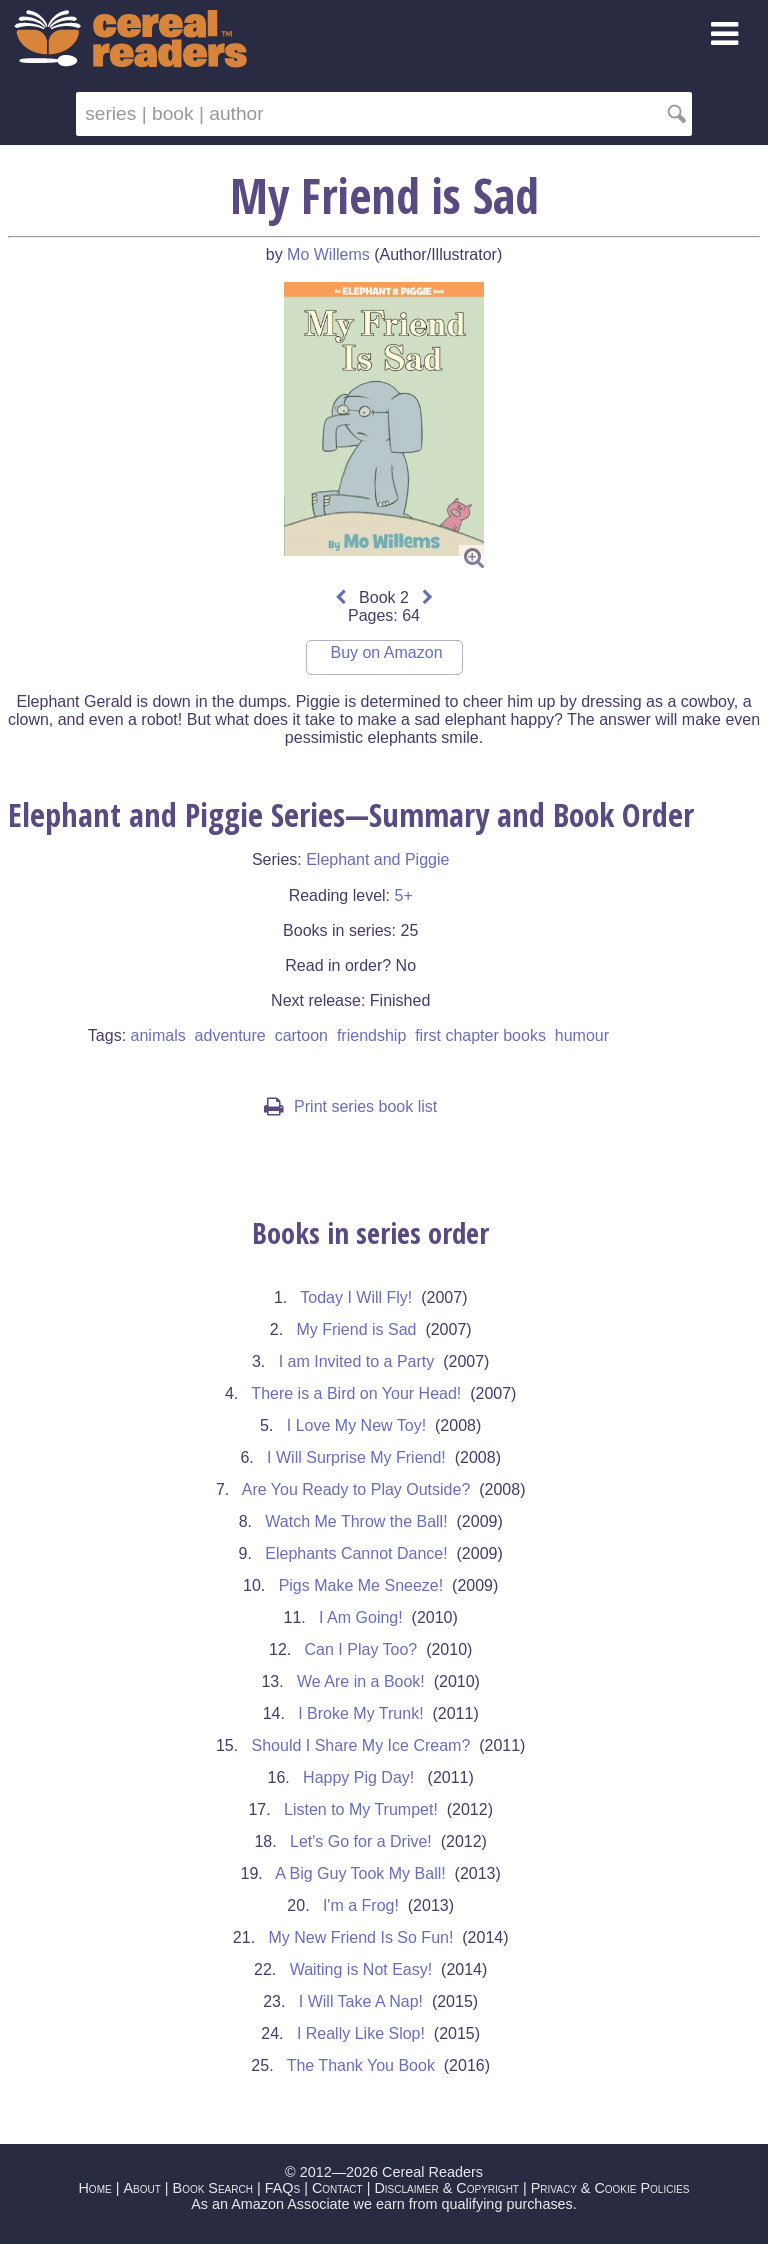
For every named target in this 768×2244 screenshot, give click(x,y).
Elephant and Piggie (377, 859)
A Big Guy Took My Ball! (360, 1873)
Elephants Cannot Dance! (356, 1553)
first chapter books (480, 1035)
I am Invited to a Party (357, 1361)
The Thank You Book (361, 2065)
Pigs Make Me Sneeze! (361, 1585)
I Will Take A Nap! (361, 2001)
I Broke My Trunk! (360, 1713)
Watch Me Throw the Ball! (356, 1521)
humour (582, 1035)
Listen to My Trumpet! (361, 1809)
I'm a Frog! (361, 1905)
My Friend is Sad (356, 1329)
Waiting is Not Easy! (361, 1969)
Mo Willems (328, 254)
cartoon (301, 1035)
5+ (403, 895)
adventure (230, 1035)
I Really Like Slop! (361, 2033)
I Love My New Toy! (356, 1425)
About (141, 2188)
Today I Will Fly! (356, 1297)
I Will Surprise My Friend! (356, 1457)
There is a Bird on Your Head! (356, 1393)
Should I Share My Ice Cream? (361, 1745)
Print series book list (350, 1106)
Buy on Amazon (386, 652)
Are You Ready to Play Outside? (356, 1489)
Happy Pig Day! (361, 1777)
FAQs (282, 2188)
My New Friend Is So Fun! (360, 1937)
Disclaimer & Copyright (446, 2188)
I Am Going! (361, 1617)
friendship (371, 1035)
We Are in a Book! (361, 1681)
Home (94, 2188)
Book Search (213, 2188)
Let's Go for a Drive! (361, 1841)
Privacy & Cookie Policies (610, 2188)
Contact (337, 2188)
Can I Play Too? (361, 1649)
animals (158, 1035)
